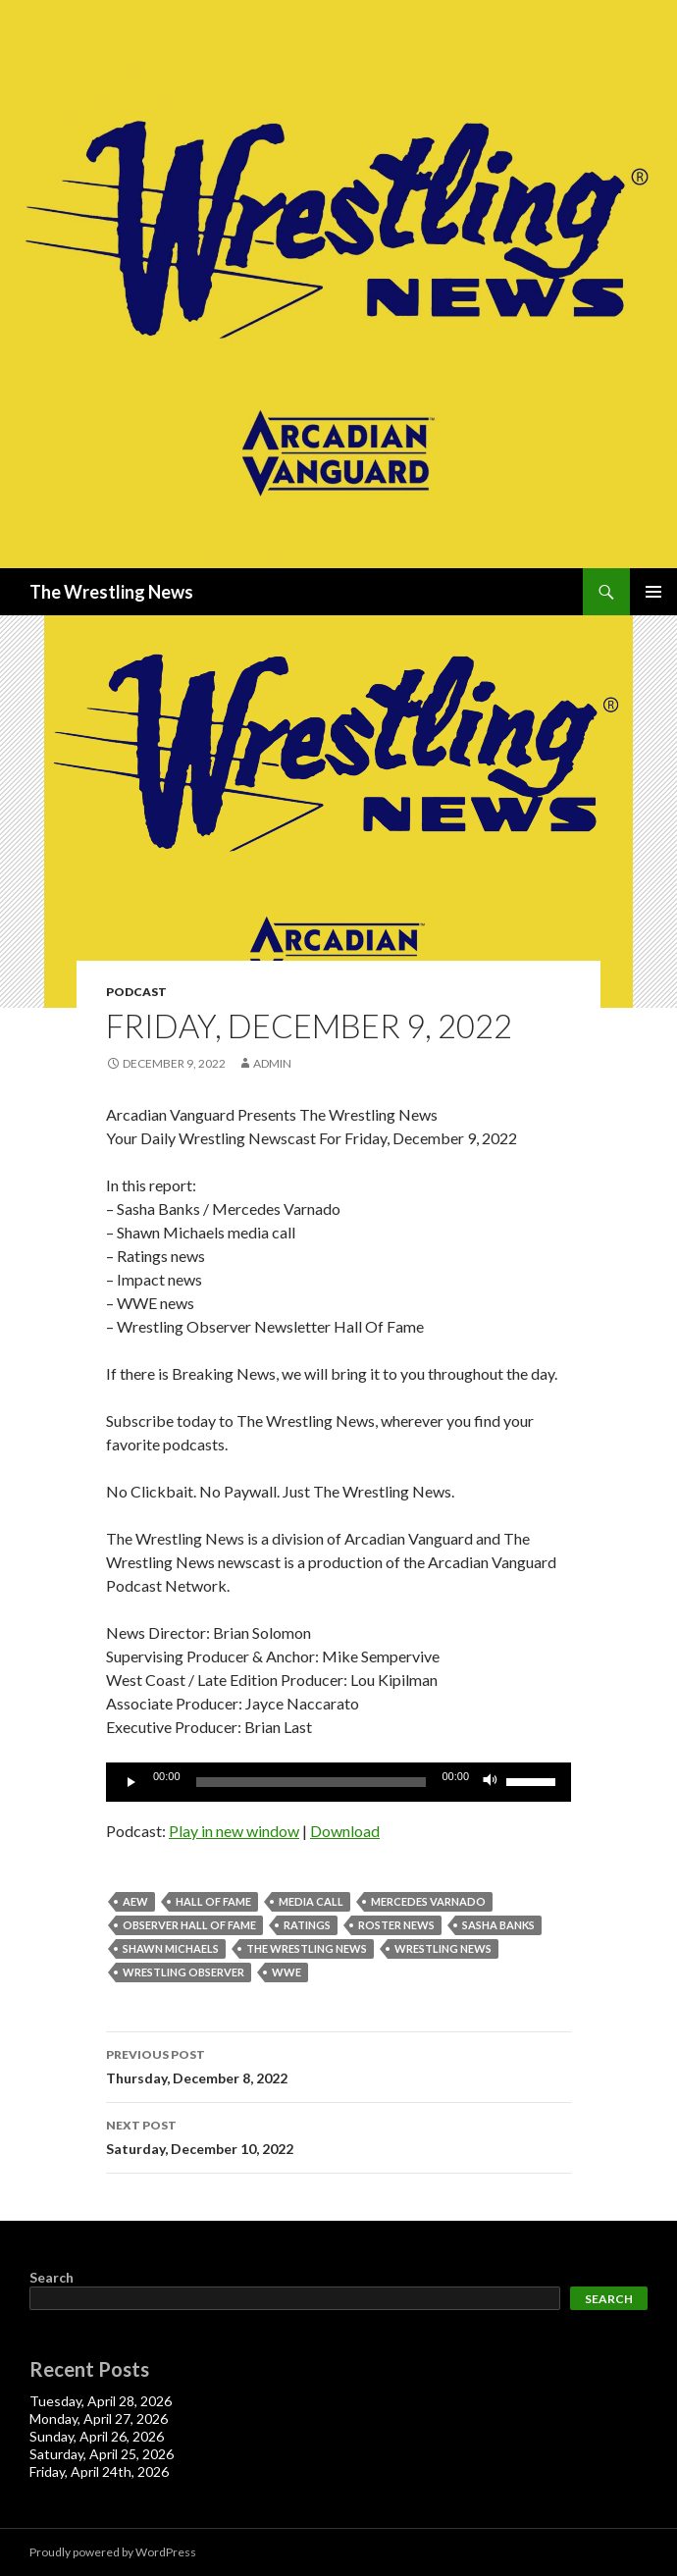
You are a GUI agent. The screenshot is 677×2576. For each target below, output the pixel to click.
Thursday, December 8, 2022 (338, 2064)
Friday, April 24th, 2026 (99, 2471)
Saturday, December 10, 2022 (338, 2135)
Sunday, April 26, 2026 (96, 2436)
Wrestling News (443, 1948)
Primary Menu (653, 591)
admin (272, 1063)
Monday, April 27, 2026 (98, 2418)
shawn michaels (171, 1948)
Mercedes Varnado (428, 1901)
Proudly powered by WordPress (112, 2552)
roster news (396, 1925)
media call (311, 1901)
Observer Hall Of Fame (189, 1925)
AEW (135, 1901)
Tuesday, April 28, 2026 (100, 2400)
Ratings (307, 1925)
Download (345, 1830)
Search (51, 2277)
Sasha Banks (498, 1925)
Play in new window (234, 1830)
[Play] (131, 1782)
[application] (338, 1782)
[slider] (311, 1782)
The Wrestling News (111, 592)
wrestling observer (183, 1972)
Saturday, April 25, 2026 (101, 2453)
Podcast (136, 991)
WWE (286, 1972)
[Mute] (490, 1782)
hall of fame (213, 1901)
